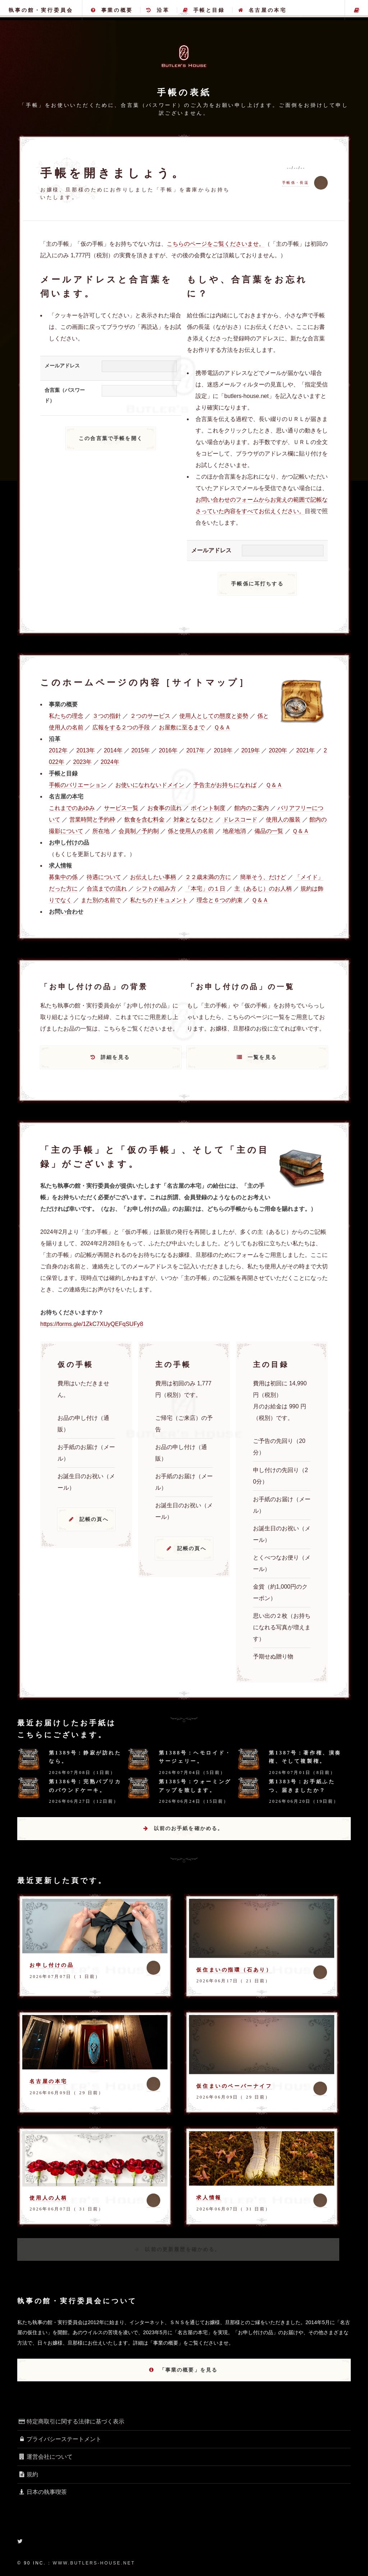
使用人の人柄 (48, 2198)
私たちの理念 (66, 716)
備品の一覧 (268, 831)
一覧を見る (262, 1057)
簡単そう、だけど (263, 877)
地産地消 (234, 831)
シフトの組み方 (156, 889)
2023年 (82, 762)
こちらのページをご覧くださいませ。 (215, 244)
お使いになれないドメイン (149, 785)
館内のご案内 (251, 808)
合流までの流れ (107, 889)
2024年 (110, 762)
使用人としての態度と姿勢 (213, 716)
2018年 (223, 750)
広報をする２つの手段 (121, 727)
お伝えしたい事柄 (153, 877)
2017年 (195, 750)
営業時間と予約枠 (92, 819)
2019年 (250, 750)
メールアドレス (62, 365)
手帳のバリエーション (77, 785)
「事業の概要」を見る (189, 2370)
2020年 (278, 750)
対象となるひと (194, 819)
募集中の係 (63, 877)
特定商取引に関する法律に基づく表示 (70, 2421)
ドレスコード (240, 819)
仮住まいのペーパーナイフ (234, 2086)
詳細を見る (115, 1057)
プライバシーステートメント (59, 2439)
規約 (27, 2474)
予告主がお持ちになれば (225, 785)
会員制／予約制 (139, 831)
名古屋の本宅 (262, 10)
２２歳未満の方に (208, 877)
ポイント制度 (208, 808)
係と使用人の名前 (191, 831)
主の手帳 (356, 10)
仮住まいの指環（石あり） (234, 1970)
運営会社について (45, 2457)
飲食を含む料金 (144, 819)
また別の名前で (101, 900)
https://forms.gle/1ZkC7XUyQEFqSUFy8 (91, 1324)
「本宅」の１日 (205, 889)
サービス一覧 (121, 808)
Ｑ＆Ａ (222, 727)
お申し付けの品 (51, 1965)
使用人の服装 (283, 819)
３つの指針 (106, 716)
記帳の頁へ (94, 1519)
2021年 (305, 750)
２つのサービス (150, 716)
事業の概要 (112, 10)
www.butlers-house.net (94, 2563)
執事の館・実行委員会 (41, 10)
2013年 (85, 750)
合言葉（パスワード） (65, 395)
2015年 (140, 750)
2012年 (58, 750)
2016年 (168, 750)
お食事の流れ (164, 808)
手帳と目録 (204, 10)
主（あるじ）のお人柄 (263, 889)
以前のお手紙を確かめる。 (189, 1828)
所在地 (101, 831)
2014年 (113, 750)
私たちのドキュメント (159, 900)
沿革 (157, 10)
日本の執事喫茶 (42, 2492)
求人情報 (208, 2197)
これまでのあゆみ (72, 808)
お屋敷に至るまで (182, 727)
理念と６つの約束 (220, 900)
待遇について (104, 877)
